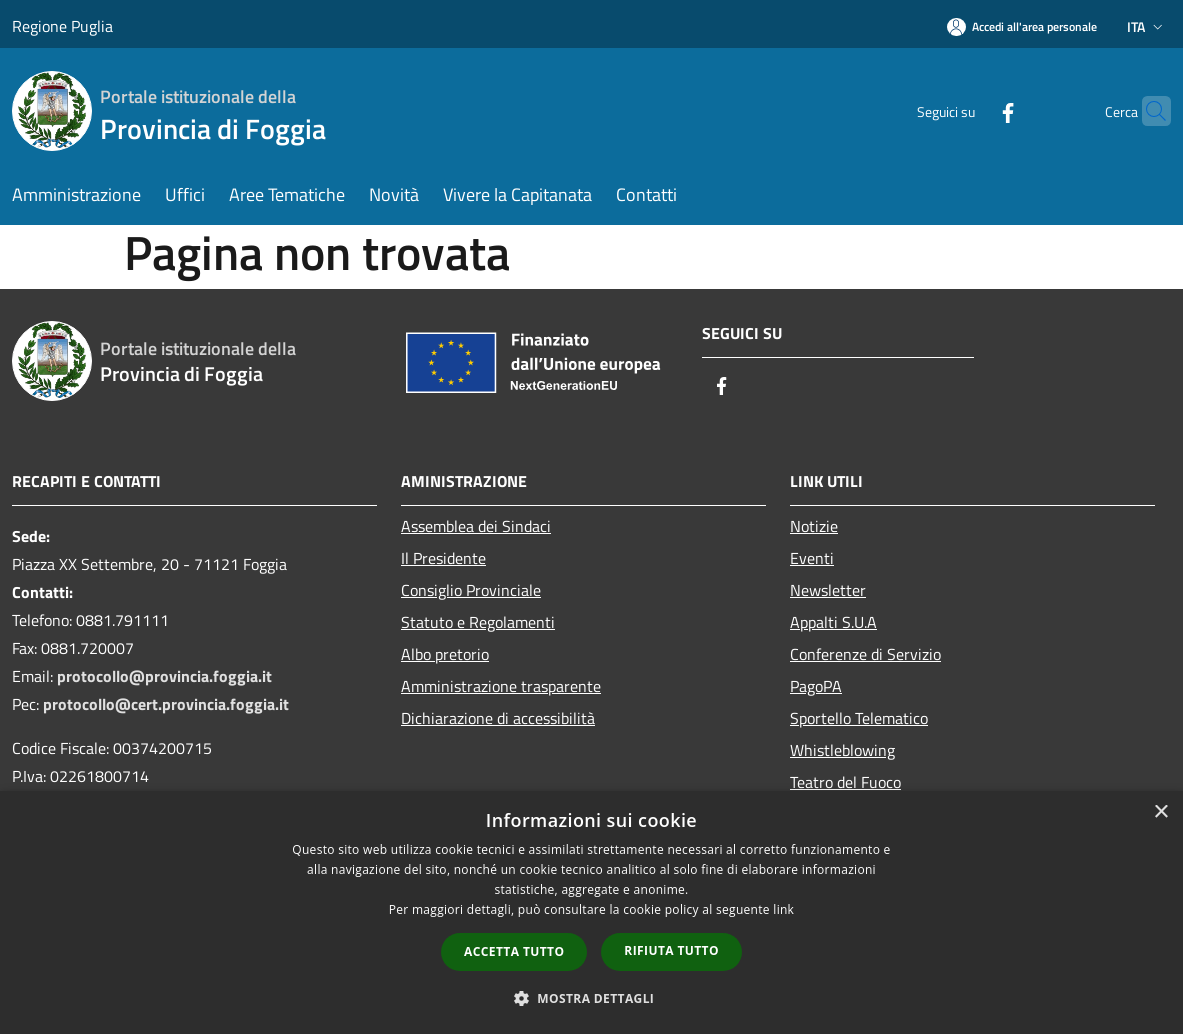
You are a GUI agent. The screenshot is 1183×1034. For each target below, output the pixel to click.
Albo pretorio (445, 654)
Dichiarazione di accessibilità (498, 718)
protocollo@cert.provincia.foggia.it (166, 704)
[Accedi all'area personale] (1022, 26)
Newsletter (828, 590)
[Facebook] (969, 110)
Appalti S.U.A (833, 622)
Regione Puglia (62, 26)
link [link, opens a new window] (783, 909)
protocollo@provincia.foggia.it (164, 676)
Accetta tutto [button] (514, 951)
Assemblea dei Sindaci (476, 526)
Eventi (812, 558)
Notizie (814, 526)
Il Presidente (443, 558)
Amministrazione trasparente (501, 686)
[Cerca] (1147, 111)
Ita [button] (1147, 26)
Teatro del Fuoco (845, 782)
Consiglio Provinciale (471, 590)
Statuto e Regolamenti (478, 622)
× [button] (1160, 812)
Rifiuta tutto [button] (671, 950)
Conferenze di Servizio (865, 654)
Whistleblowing (842, 750)
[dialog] (591, 912)
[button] (592, 998)
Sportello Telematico (859, 718)
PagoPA (816, 686)
